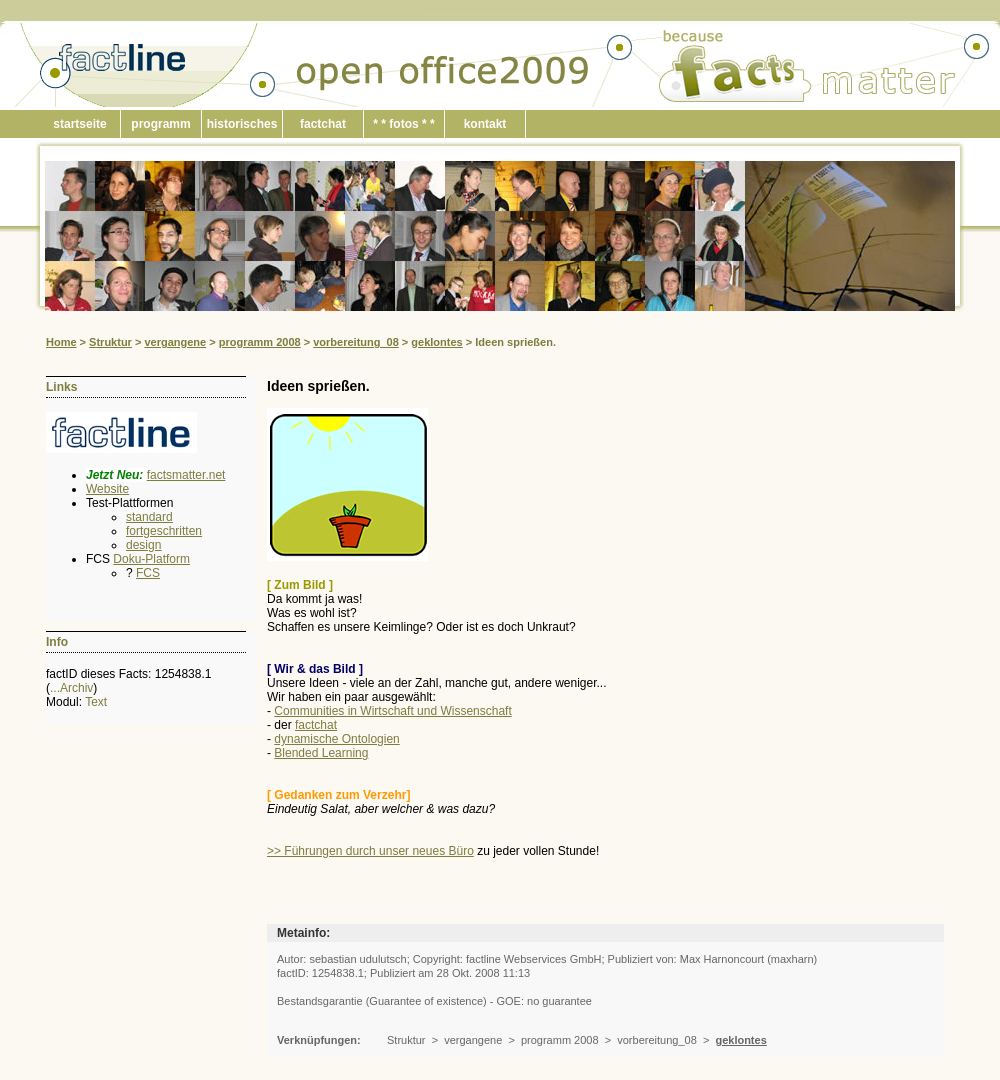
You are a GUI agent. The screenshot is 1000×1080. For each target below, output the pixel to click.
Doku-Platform (151, 559)
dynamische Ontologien (336, 739)
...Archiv (71, 688)
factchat (323, 124)
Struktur (110, 342)
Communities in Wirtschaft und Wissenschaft (392, 711)
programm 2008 (260, 342)
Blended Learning (321, 753)
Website (107, 489)
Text (96, 702)
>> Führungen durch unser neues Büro (370, 851)
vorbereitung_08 (356, 342)
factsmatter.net (186, 475)
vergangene (175, 342)
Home (61, 342)
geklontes (436, 342)
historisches (242, 124)
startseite (79, 124)
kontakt (485, 124)
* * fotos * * (403, 124)
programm (160, 124)
